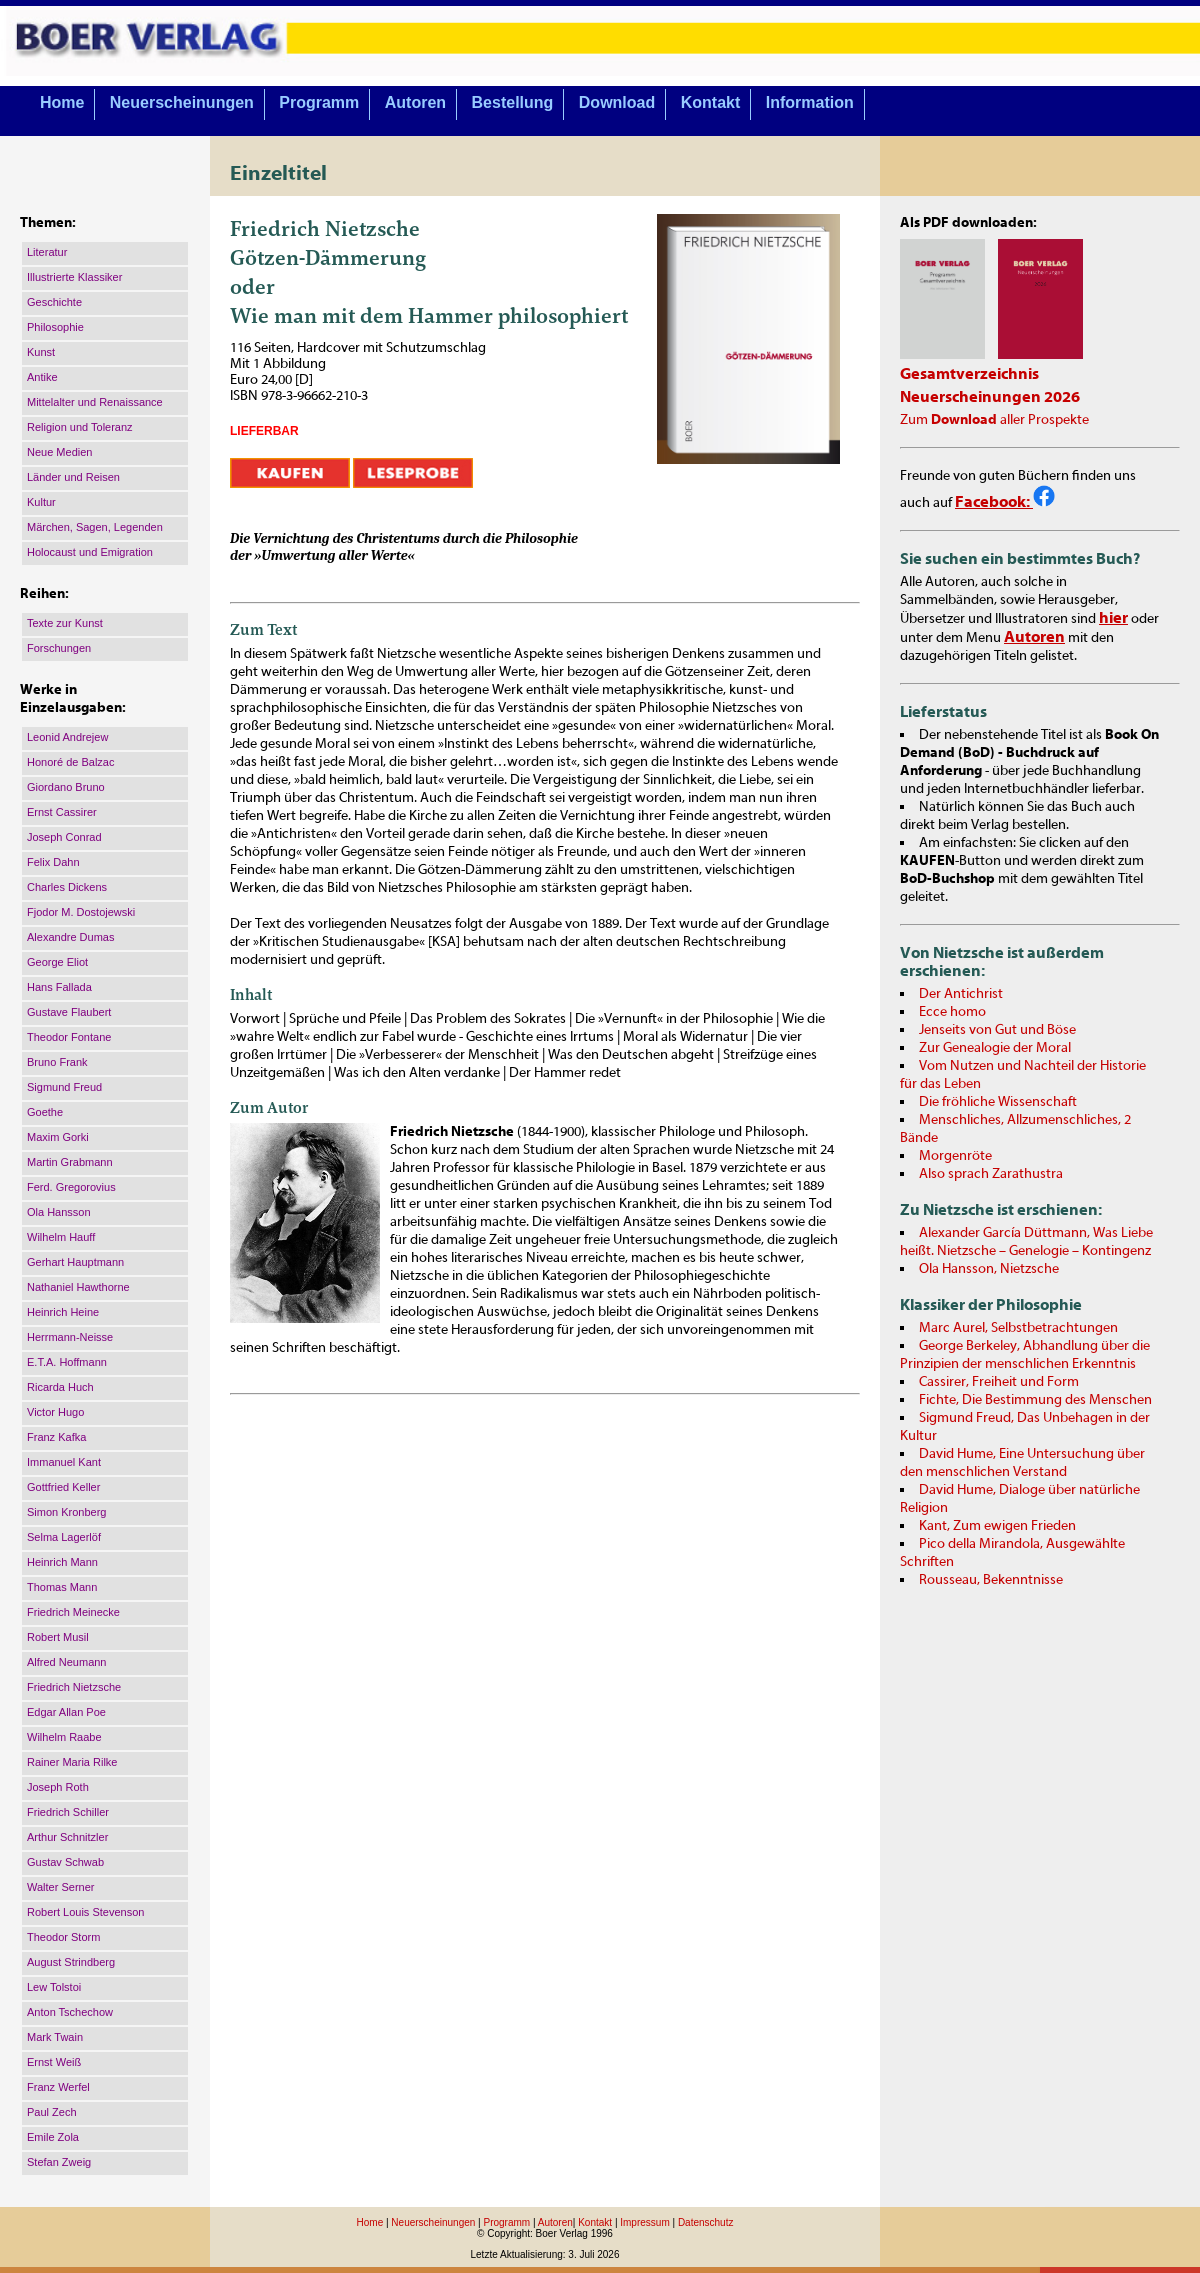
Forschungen (59, 648)
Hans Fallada (59, 987)
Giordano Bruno (66, 787)
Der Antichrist (961, 994)
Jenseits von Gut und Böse (997, 1030)
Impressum (644, 2222)
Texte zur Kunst (65, 623)
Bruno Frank (57, 1062)
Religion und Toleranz (80, 427)
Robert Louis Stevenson (85, 1912)
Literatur (47, 252)
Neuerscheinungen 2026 (990, 397)
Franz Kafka (56, 1437)
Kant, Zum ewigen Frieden (997, 1526)
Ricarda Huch (60, 1387)
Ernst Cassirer (62, 812)
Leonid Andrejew (67, 737)
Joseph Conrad (64, 837)
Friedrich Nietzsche (74, 1687)
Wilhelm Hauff (61, 1237)
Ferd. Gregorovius (71, 1187)
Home (62, 102)
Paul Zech (52, 2112)
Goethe (45, 1112)
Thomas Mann (62, 1587)
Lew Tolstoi (54, 1987)
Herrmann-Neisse (70, 1337)
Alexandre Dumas (70, 937)
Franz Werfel (58, 2087)
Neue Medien (59, 452)
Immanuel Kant (64, 1462)
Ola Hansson (59, 1212)
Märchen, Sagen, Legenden (95, 527)
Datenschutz (706, 2222)
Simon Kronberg (67, 1512)
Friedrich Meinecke (73, 1612)
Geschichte (54, 302)
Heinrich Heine (63, 1312)
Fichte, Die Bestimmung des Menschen (1035, 1400)
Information (810, 102)
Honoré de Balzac (70, 762)
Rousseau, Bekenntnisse (991, 1580)
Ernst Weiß (54, 2062)
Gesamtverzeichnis (969, 374)
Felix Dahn (53, 862)
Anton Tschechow (70, 2012)
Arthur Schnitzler (67, 1837)
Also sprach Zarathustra (991, 1174)
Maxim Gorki (58, 1137)
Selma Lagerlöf (64, 1537)
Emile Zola (53, 2137)
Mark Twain (55, 2037)
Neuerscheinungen (182, 102)
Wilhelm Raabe (64, 1737)
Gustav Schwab (65, 1862)
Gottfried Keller (63, 1487)
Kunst (41, 352)
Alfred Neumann (67, 1662)
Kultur (41, 502)
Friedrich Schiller (68, 1812)
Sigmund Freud (64, 1087)
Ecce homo (952, 1012)
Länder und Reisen (73, 477)
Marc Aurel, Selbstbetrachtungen (1018, 1328)
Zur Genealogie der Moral (995, 1048)
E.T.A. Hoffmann (67, 1362)
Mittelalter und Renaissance (95, 402)
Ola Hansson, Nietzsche (989, 1269)
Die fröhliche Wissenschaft (998, 1102)
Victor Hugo (55, 1412)
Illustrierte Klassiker (74, 277)
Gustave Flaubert (69, 1012)
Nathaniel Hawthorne (78, 1287)
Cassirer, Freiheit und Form (999, 1382)
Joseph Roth (58, 1787)
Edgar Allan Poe (66, 1712)
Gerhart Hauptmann (75, 1262)
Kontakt (711, 102)
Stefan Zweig (59, 2162)
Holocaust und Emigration (90, 552)
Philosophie (55, 327)
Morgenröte (955, 1156)
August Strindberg (71, 1962)
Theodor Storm (63, 1937)
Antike (42, 377)
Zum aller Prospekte (994, 420)
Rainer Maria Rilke (72, 1762)
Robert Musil (58, 1637)
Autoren (415, 102)
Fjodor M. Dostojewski (81, 912)
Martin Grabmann (70, 1162)
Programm (319, 102)
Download (617, 102)
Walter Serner (60, 1887)
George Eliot (57, 962)
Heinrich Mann (62, 1562)
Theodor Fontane (69, 1037)
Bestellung (513, 102)
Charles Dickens (67, 887)
